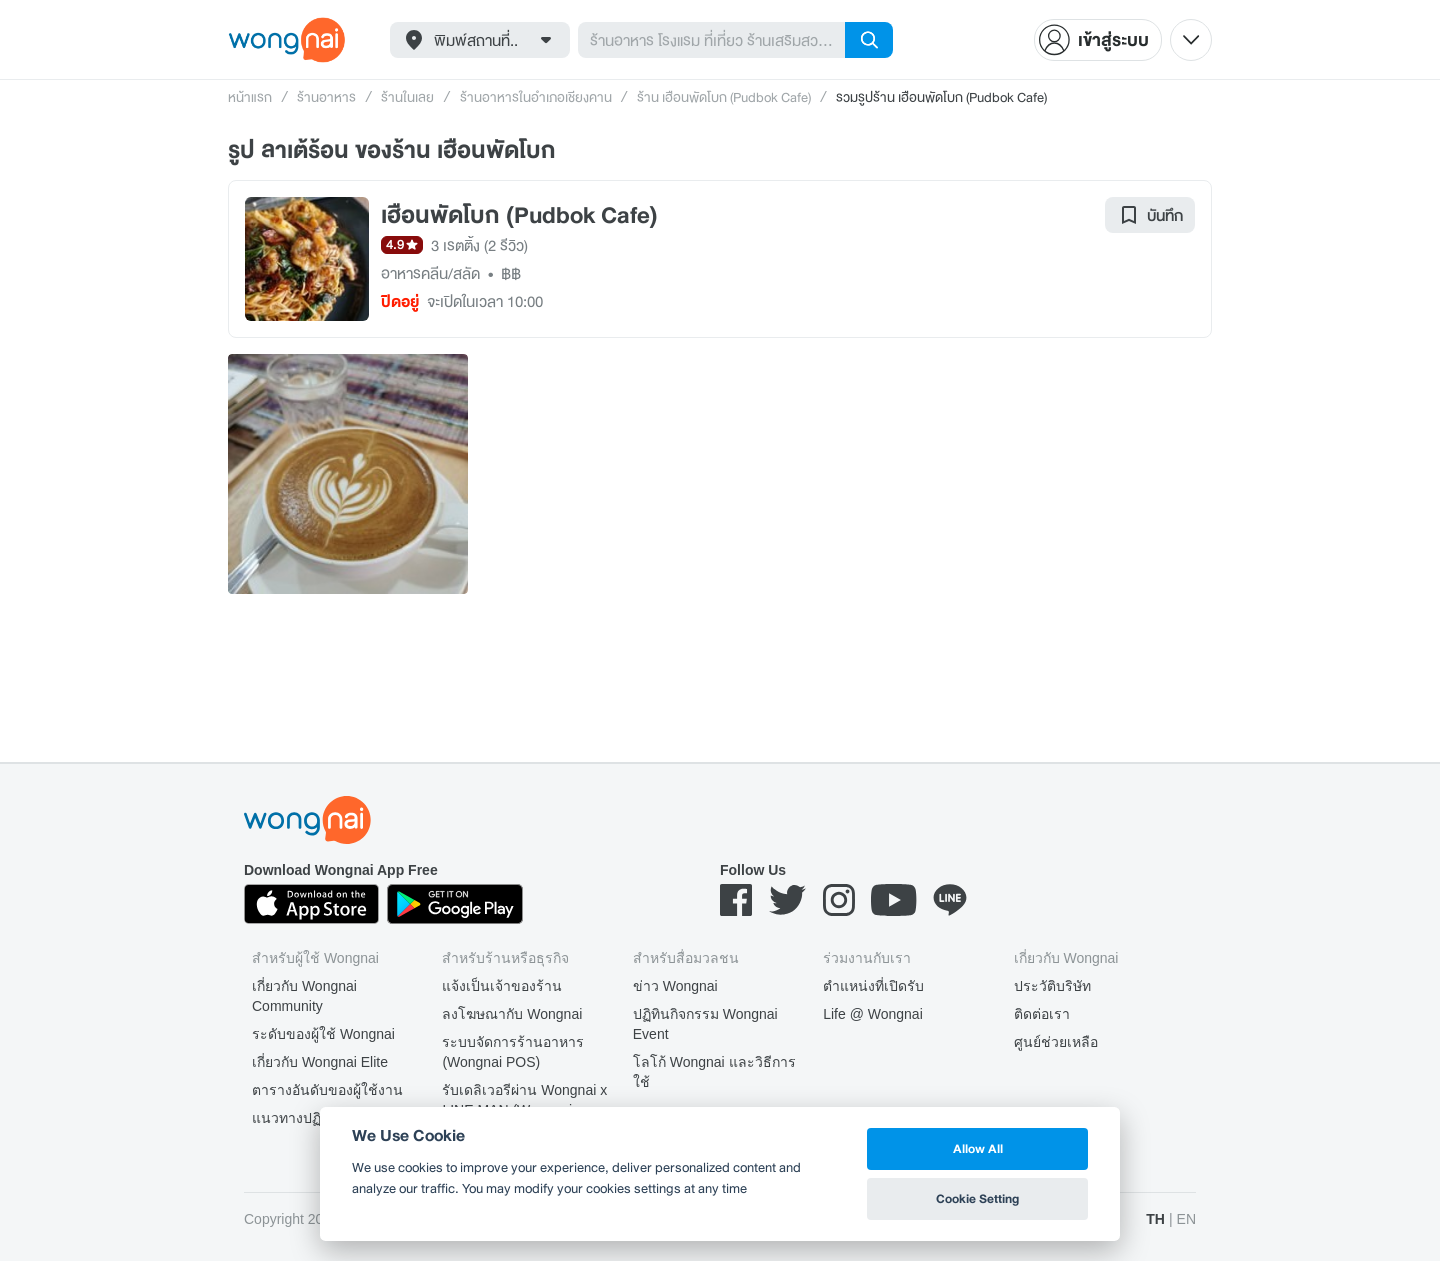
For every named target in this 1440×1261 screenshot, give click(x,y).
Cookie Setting (977, 1198)
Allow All (978, 1148)
